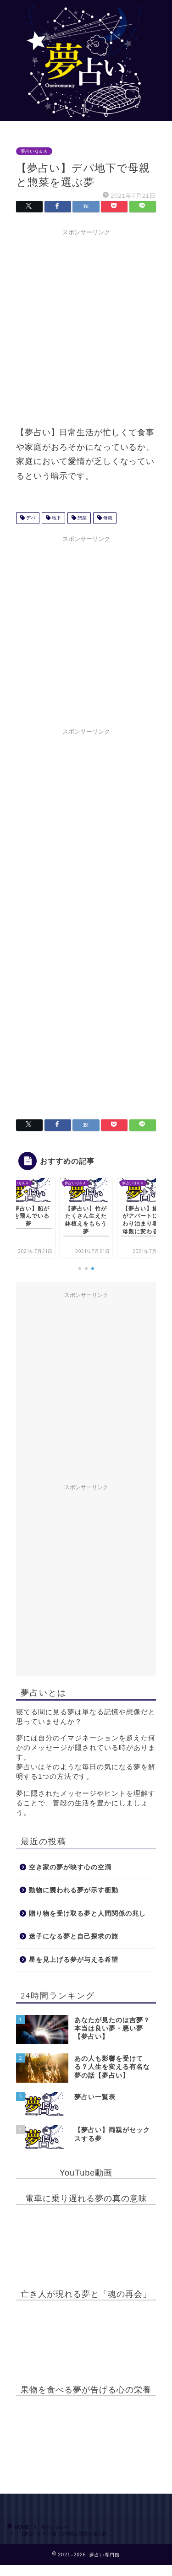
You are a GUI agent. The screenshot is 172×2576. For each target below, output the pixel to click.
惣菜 (81, 517)
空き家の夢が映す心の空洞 (70, 1867)
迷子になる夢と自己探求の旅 (73, 1936)
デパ (30, 517)
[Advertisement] (86, 326)
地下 (55, 517)
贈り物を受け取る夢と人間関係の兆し (87, 1913)
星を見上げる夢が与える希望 (73, 1959)
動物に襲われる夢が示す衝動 (73, 1890)
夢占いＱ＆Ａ (34, 151)
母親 (107, 517)
